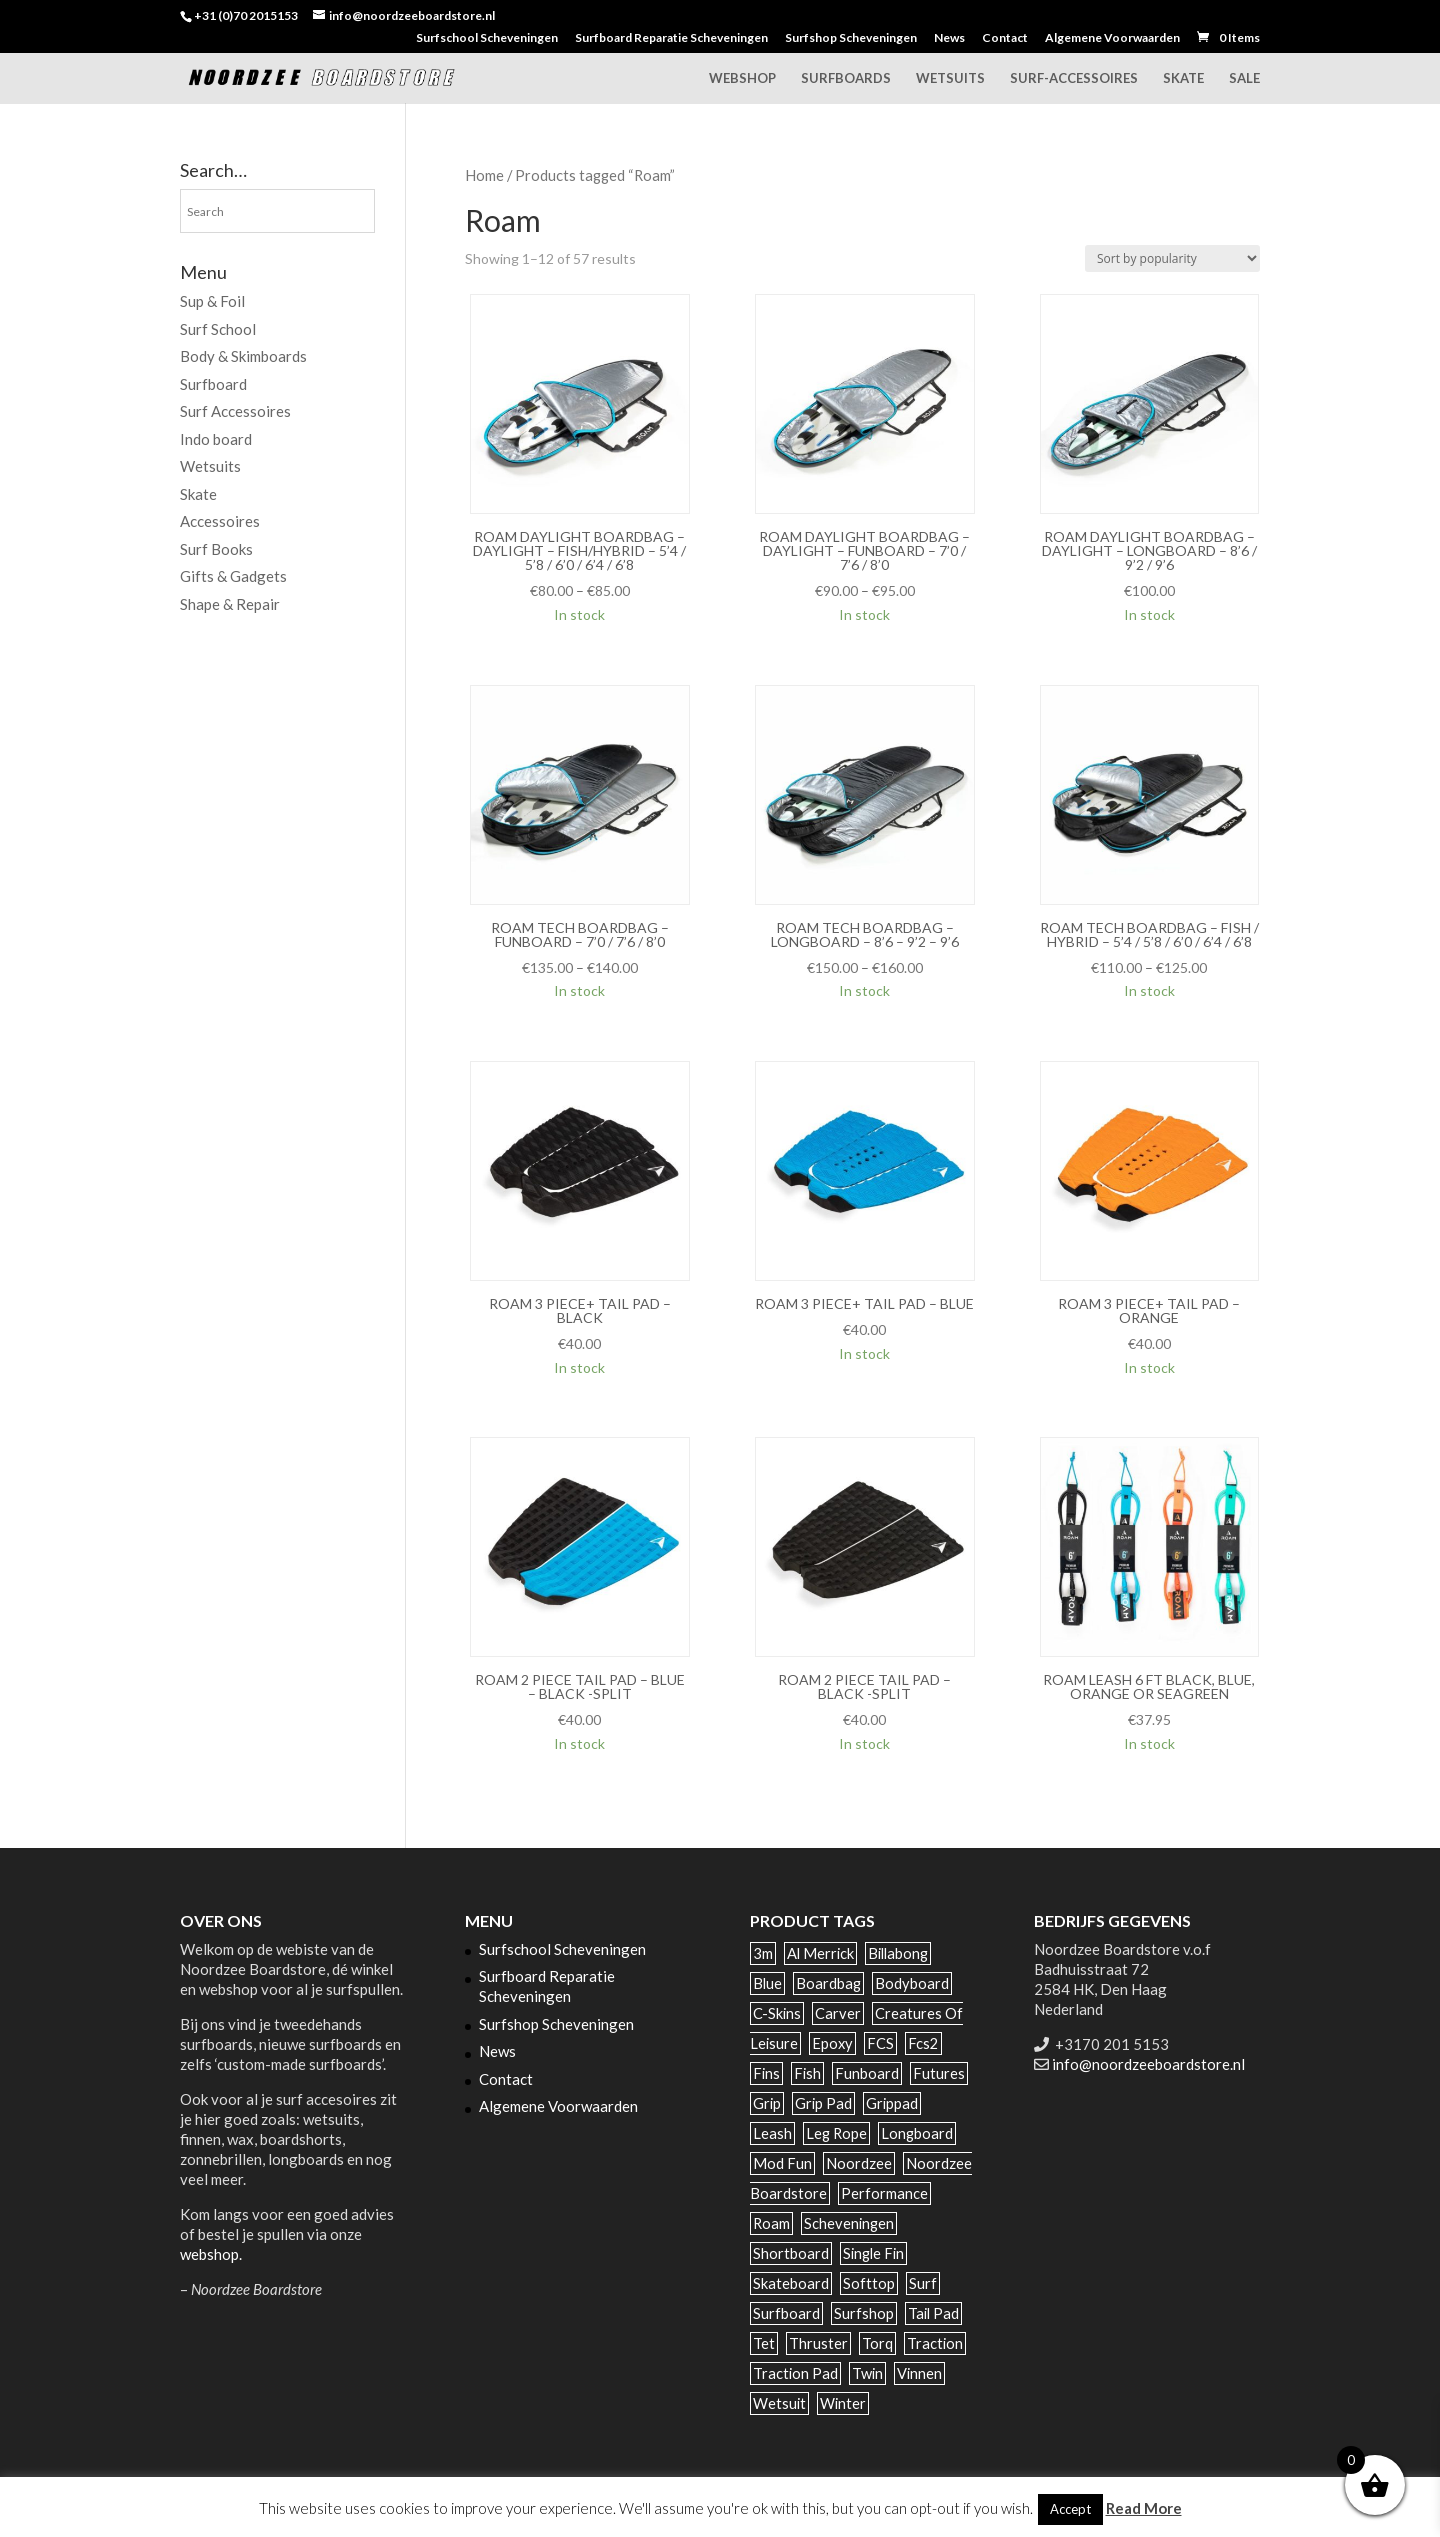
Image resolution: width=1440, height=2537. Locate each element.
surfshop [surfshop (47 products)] (864, 2313)
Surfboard (213, 384)
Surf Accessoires (235, 411)
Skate (1183, 78)
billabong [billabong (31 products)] (898, 1953)
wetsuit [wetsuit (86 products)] (779, 2403)
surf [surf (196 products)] (923, 2283)
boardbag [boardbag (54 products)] (828, 1983)
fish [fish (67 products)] (807, 2073)
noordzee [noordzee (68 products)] (859, 2163)
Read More (1144, 2508)
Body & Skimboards (243, 356)
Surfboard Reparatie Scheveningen (671, 38)
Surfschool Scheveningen (487, 38)
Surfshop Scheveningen (851, 38)
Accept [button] (1070, 2509)
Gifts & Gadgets (233, 576)
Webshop (742, 78)
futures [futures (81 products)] (939, 2073)
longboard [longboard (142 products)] (917, 2133)
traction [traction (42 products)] (935, 2343)
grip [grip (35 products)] (767, 2103)
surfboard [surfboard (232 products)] (786, 2313)
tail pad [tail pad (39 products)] (933, 2313)
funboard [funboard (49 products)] (867, 2073)
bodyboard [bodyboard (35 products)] (912, 1983)
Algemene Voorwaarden (1112, 38)
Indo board (216, 439)
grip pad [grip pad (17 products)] (823, 2103)
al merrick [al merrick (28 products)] (820, 1953)
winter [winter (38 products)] (843, 2403)
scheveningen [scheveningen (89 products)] (849, 2223)
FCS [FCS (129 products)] (880, 2043)
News (949, 38)
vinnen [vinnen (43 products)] (919, 2373)
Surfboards (846, 78)
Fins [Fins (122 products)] (766, 2073)
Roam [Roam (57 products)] (771, 2223)
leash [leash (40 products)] (772, 2133)
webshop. (211, 2254)
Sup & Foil (212, 301)
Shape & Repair (230, 604)
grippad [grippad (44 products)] (892, 2103)
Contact (1005, 38)
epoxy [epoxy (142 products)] (832, 2043)
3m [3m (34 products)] (763, 1953)
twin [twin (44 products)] (867, 2373)
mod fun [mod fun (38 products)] (782, 2163)
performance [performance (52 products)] (884, 2193)
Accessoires (220, 521)
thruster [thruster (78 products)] (818, 2343)
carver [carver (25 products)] (838, 2013)
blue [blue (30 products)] (767, 1983)
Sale (1244, 78)
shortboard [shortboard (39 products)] (791, 2253)
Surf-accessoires (1074, 78)
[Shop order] (1172, 258)
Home (484, 175)
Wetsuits (950, 78)
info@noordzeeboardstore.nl (1148, 2064)
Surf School (218, 329)
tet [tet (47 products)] (764, 2343)
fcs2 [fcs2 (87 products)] (923, 2043)
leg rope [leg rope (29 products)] (836, 2133)
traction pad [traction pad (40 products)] (795, 2373)
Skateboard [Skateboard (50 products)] (791, 2283)
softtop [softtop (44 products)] (869, 2283)
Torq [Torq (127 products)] (877, 2343)
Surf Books (216, 549)
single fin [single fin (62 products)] (873, 2253)
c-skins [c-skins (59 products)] (777, 2013)
